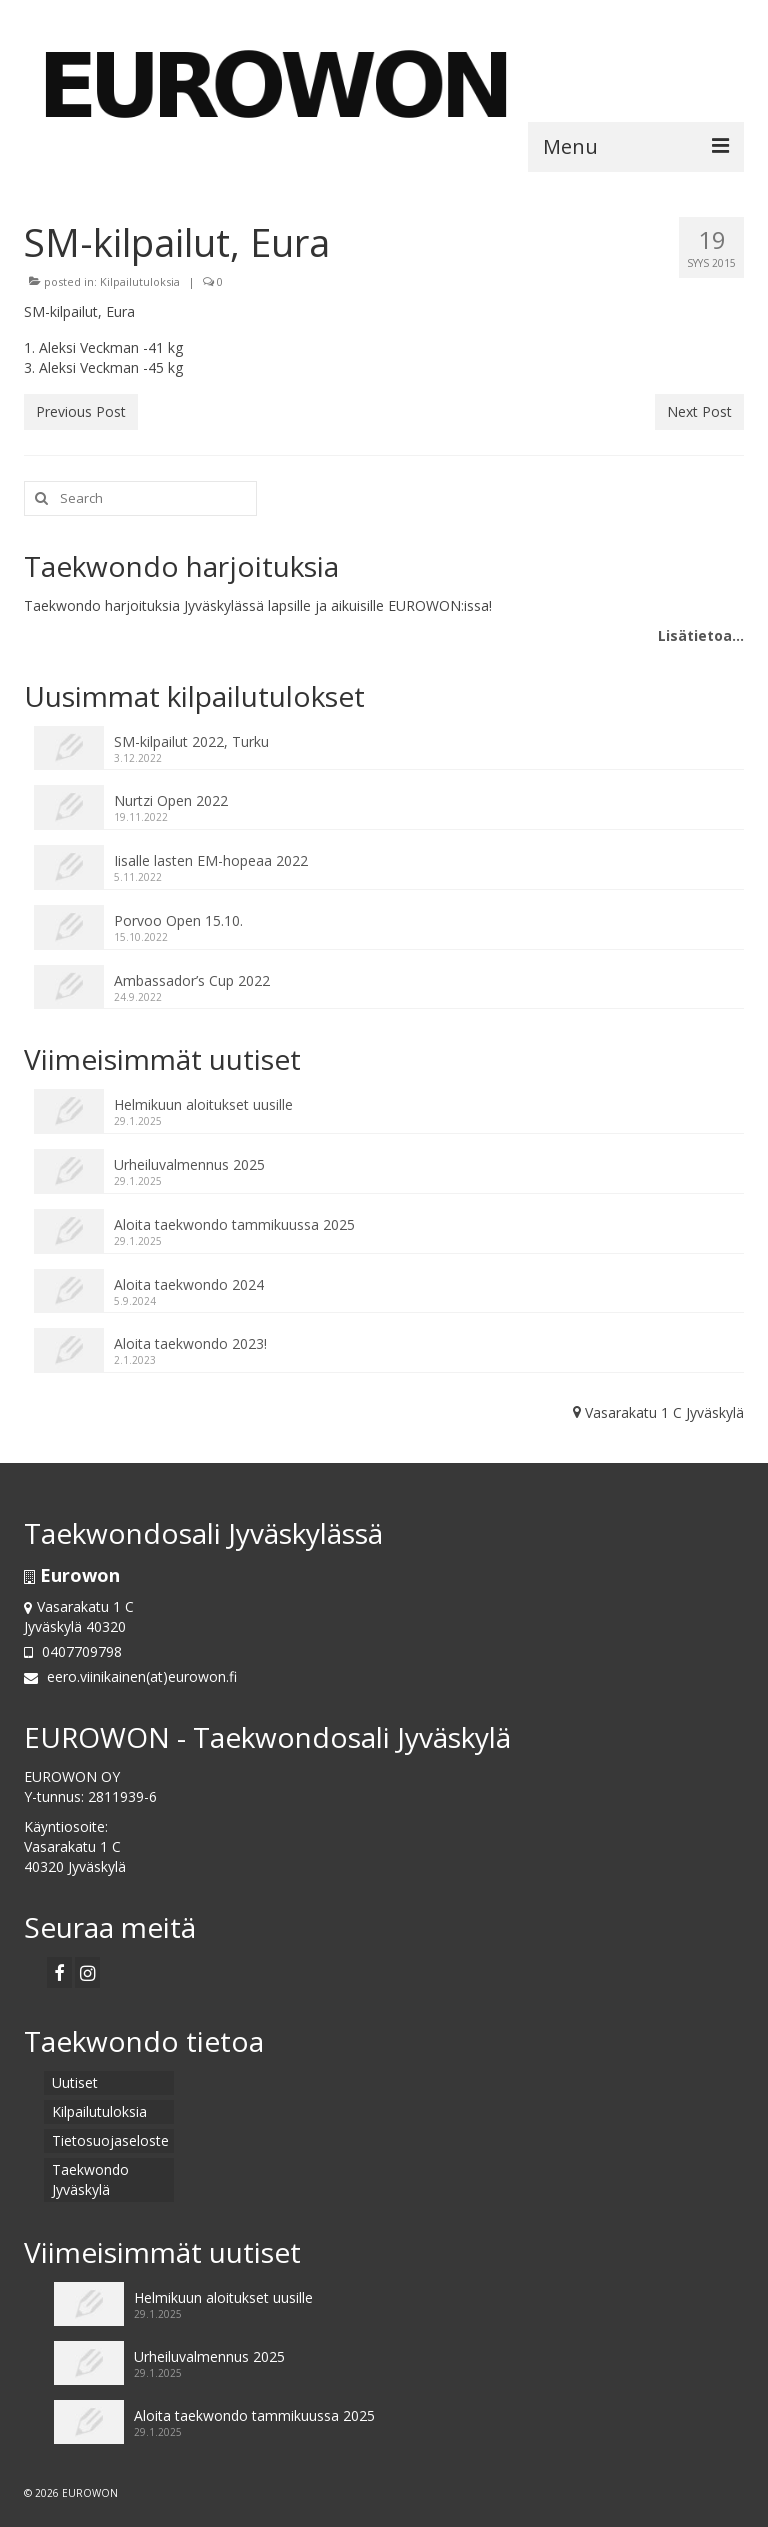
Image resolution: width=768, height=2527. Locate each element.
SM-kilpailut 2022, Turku (191, 741)
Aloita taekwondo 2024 (189, 1284)
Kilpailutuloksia (140, 281)
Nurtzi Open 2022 (171, 800)
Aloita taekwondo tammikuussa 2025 (234, 1224)
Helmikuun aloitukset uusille (203, 1104)
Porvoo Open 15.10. (178, 920)
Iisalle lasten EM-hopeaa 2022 (211, 860)
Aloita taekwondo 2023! (190, 1343)
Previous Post (81, 411)
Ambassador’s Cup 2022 (192, 980)
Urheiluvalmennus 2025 (189, 1164)
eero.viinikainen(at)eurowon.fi (130, 1676)
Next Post (699, 411)
